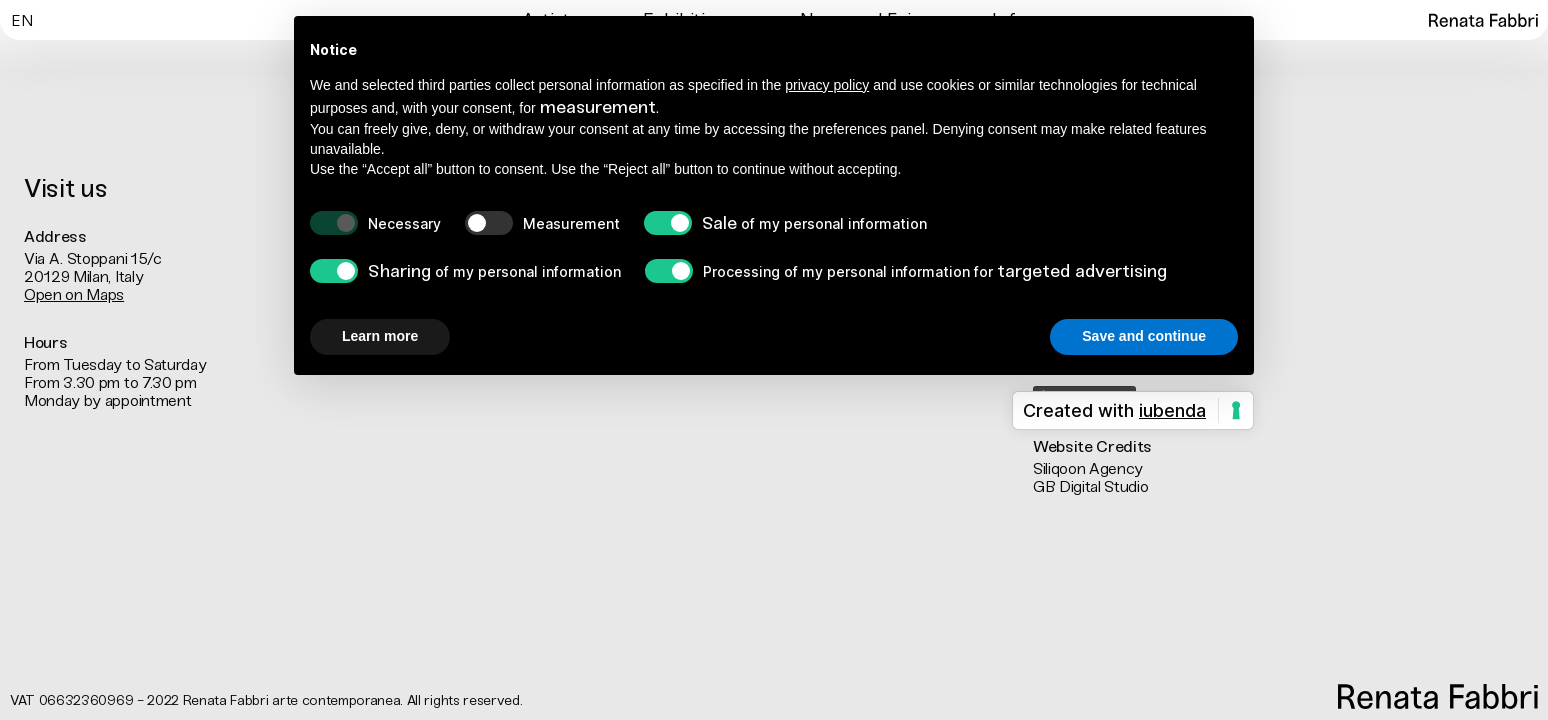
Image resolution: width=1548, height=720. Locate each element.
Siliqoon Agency (1088, 468)
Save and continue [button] (1144, 336)
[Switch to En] (21, 19)
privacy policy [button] (827, 85)
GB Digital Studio (1091, 486)
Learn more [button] (380, 336)
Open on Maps (74, 294)
